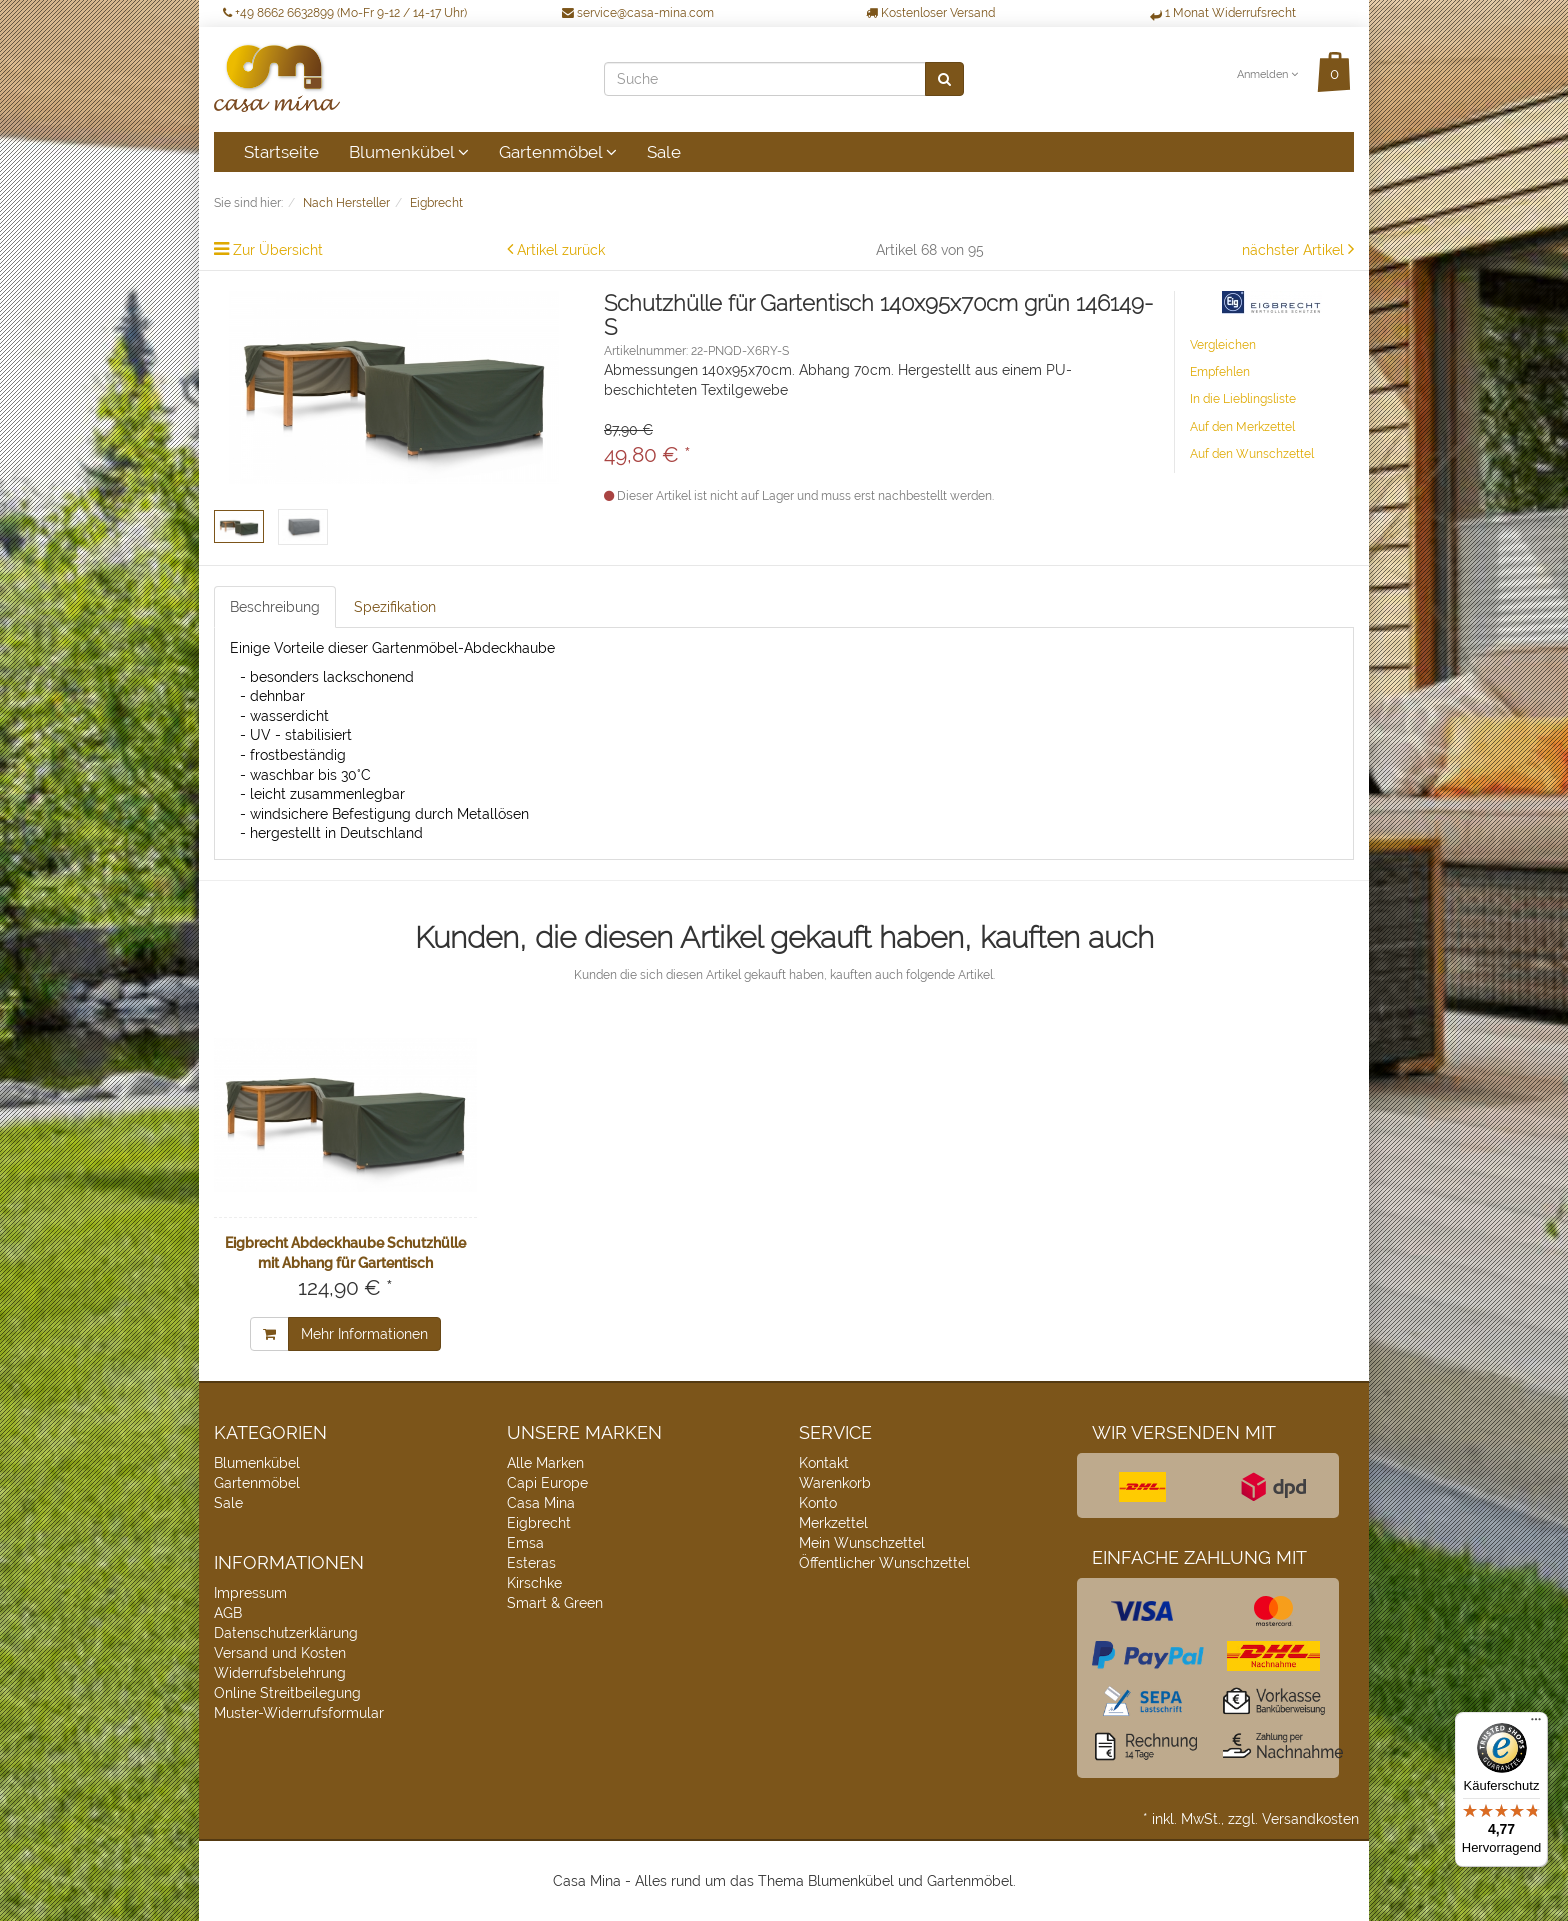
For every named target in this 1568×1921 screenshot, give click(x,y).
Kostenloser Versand (930, 13)
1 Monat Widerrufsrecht (1223, 13)
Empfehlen (1220, 372)
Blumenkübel (409, 152)
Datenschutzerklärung (286, 1633)
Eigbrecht (539, 1523)
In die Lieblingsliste (1243, 399)
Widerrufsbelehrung (280, 1673)
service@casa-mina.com (638, 13)
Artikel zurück (561, 250)
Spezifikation (395, 607)
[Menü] (1536, 1724)
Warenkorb (835, 1483)
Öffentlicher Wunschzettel (884, 1563)
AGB (228, 1613)
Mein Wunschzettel (862, 1543)
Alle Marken (545, 1463)
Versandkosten (1310, 1819)
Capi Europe (547, 1483)
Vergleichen (1223, 345)
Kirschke (534, 1583)
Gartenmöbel (558, 152)
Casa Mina (541, 1503)
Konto (818, 1503)
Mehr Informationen (364, 1334)
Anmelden (1267, 74)
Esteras (531, 1563)
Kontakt (824, 1463)
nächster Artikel (1295, 250)
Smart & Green (555, 1603)
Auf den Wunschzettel (1252, 454)
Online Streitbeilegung (287, 1693)
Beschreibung (275, 607)
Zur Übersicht (278, 250)
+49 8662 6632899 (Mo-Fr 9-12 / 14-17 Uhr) (345, 13)
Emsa (525, 1543)
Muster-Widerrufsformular (299, 1713)
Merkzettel (833, 1523)
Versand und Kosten (280, 1653)
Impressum (250, 1593)
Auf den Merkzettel (1242, 427)
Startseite (281, 152)
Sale (664, 152)
